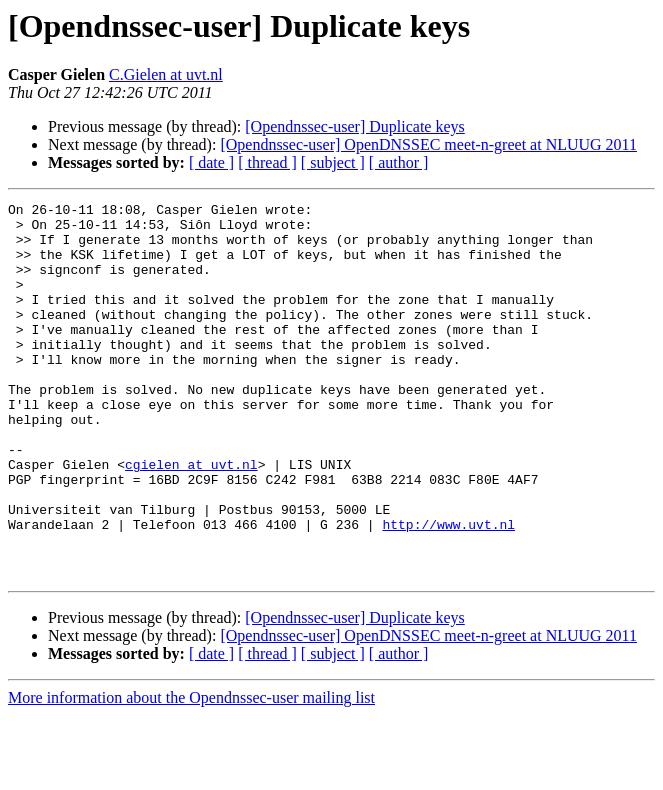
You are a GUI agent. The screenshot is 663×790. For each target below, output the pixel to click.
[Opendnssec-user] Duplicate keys (354, 126)
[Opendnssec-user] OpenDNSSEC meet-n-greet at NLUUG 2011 (428, 144)
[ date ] (211, 162)
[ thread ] (267, 162)
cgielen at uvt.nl (191, 518)
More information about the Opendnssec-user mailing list (191, 772)
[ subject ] (333, 162)
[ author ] (399, 162)
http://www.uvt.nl (448, 590)
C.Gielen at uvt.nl (166, 74)
